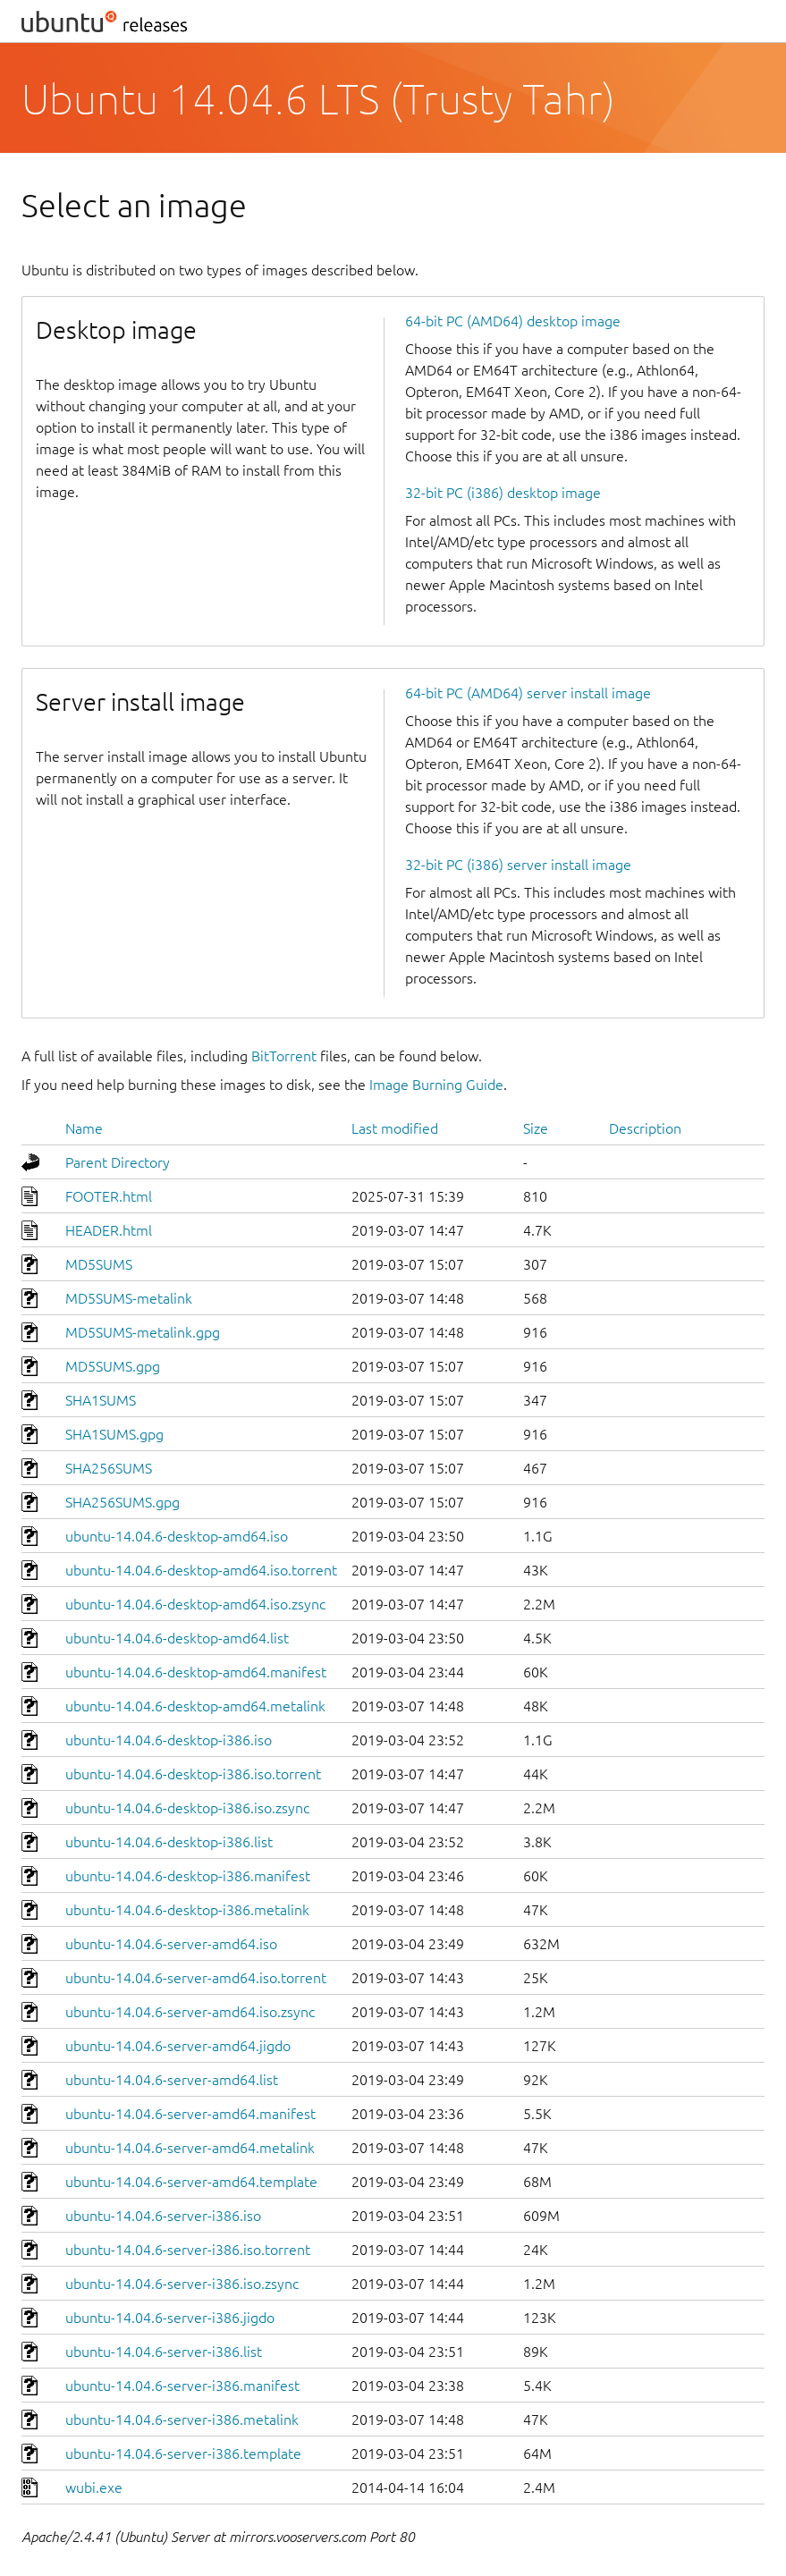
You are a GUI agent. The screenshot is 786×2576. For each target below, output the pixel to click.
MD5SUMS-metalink (128, 1298)
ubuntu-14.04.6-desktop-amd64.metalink (195, 1706)
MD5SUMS (98, 1264)
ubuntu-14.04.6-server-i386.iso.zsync (182, 2284)
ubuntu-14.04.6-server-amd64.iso (171, 1944)
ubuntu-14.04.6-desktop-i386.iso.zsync (187, 1808)
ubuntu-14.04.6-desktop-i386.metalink (187, 1910)
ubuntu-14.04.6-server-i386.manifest (182, 2386)
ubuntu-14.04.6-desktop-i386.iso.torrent (193, 1774)
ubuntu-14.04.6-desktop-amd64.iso (176, 1536)
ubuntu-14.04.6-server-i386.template (183, 2453)
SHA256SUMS (108, 1468)
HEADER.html (108, 1230)
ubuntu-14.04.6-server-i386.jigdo (170, 2318)
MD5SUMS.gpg (112, 1366)
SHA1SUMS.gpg (114, 1434)
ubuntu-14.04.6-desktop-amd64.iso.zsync (195, 1604)
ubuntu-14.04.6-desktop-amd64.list (177, 1638)
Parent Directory (117, 1162)
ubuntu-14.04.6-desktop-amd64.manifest (195, 1672)
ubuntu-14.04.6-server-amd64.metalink (190, 2148)
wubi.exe (94, 2487)
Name (84, 1128)
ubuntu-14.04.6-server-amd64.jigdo (178, 2046)
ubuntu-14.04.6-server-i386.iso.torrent (187, 2250)
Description (645, 1128)
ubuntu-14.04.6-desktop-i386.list (169, 1842)
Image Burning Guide (436, 1085)
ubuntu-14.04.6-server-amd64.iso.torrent (195, 1978)
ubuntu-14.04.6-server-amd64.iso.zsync (190, 2012)
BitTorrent (284, 1056)
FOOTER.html (108, 1196)
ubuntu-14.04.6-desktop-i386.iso (168, 1740)
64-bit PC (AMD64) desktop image (513, 321)
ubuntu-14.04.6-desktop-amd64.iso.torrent (201, 1570)
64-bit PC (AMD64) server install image (528, 693)
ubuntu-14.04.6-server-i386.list (163, 2352)
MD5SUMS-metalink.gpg (142, 1332)
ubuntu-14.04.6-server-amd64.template (191, 2182)
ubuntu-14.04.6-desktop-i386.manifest (187, 1876)
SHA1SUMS (100, 1400)
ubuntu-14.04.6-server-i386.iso (163, 2216)
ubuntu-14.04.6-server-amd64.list (171, 2080)
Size (535, 1128)
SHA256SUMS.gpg (122, 1502)
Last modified (394, 1128)
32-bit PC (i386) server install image (518, 865)
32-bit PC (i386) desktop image (503, 493)
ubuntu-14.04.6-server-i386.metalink (182, 2419)
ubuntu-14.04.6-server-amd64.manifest (190, 2114)
